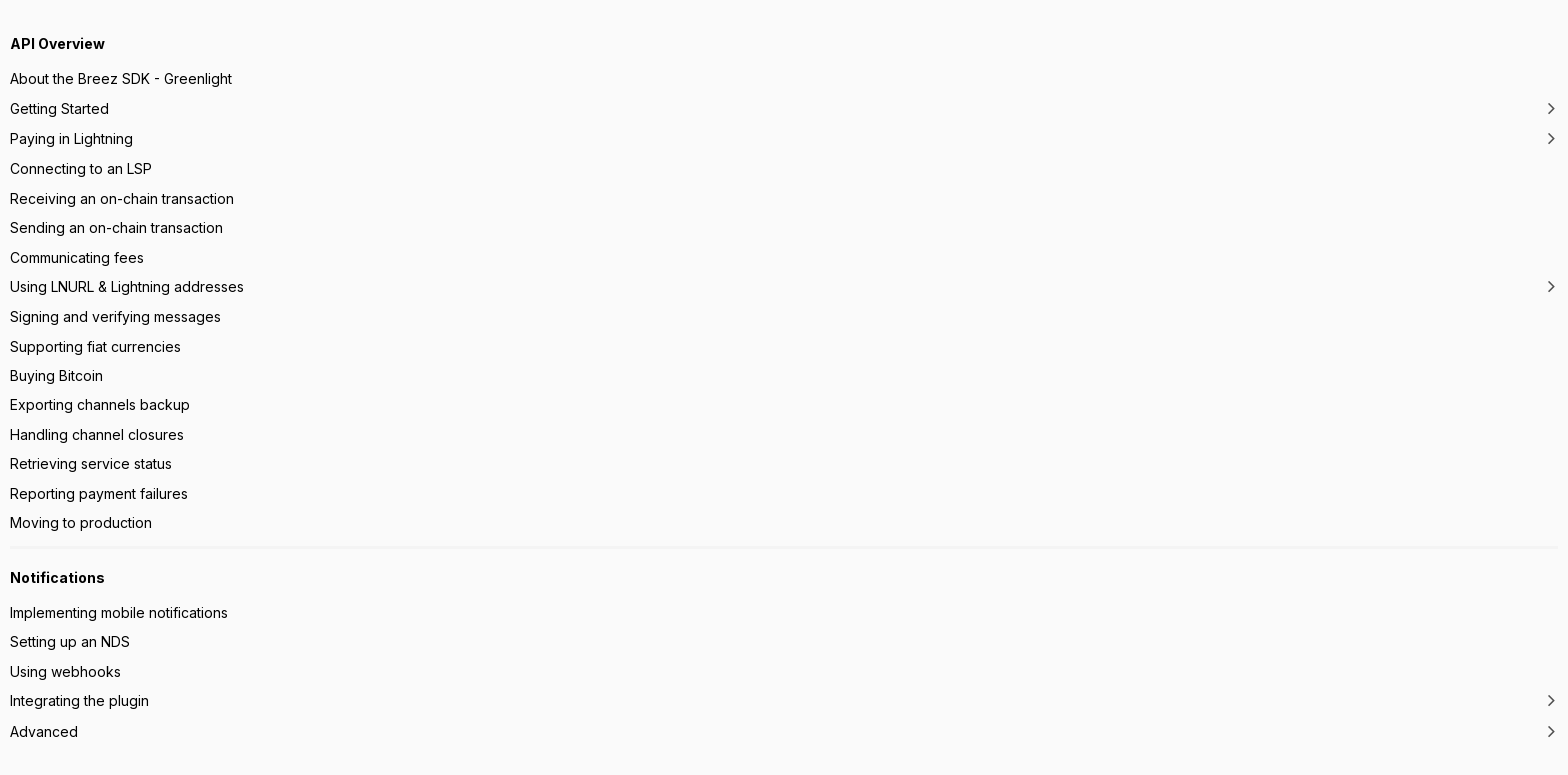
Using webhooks (65, 671)
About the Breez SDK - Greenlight (121, 78)
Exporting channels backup (100, 404)
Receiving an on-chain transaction (122, 198)
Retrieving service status (91, 463)
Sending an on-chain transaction (116, 227)
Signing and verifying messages (115, 316)
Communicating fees (77, 257)
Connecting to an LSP (81, 168)
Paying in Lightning (71, 138)
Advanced (44, 731)
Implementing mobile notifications (119, 612)
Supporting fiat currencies (95, 346)
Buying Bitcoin (56, 375)
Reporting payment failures (99, 493)
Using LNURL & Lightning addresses (127, 286)
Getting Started (59, 108)
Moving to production (81, 522)
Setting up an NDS (70, 641)
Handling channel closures (97, 434)
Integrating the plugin (79, 700)
